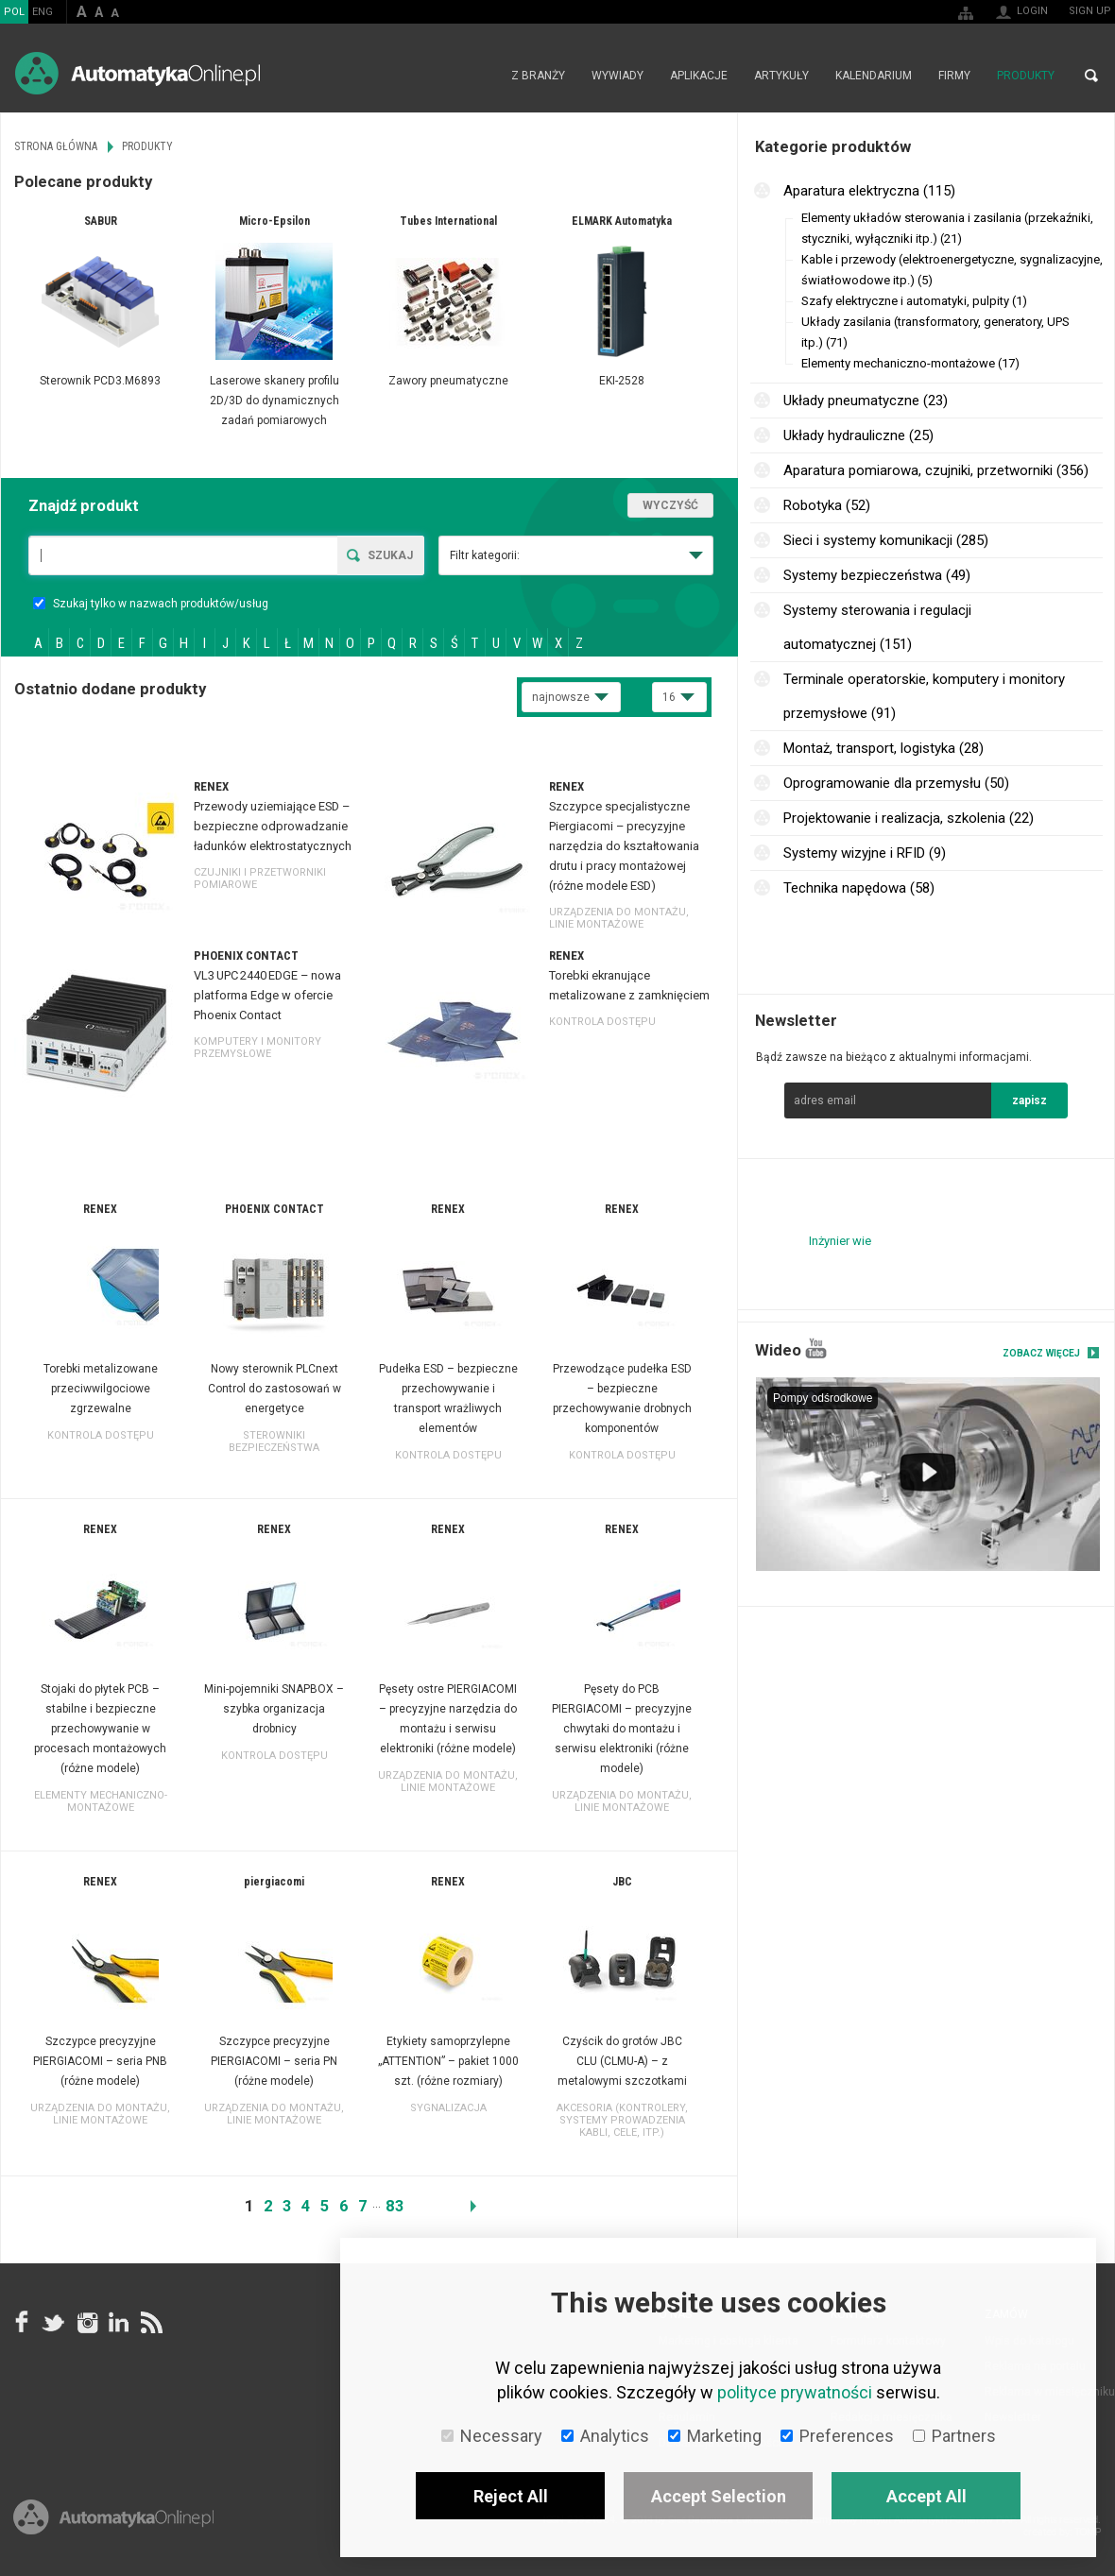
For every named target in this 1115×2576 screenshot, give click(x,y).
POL (14, 12)
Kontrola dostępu (602, 1021)
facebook (22, 2323)
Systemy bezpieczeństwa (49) (876, 575)
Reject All (510, 2496)
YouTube (816, 1348)
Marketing (715, 2436)
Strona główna (477, 75)
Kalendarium (873, 75)
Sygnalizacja (448, 2108)
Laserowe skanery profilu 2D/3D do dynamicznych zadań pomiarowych (274, 400)
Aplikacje (699, 75)
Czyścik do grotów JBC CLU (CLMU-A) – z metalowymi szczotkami (622, 2061)
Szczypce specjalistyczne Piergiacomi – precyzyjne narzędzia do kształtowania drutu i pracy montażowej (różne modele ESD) (624, 846)
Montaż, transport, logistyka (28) (883, 748)
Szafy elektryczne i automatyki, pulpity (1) (914, 301)
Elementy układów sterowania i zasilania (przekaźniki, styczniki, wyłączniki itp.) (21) (947, 228)
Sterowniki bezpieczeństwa (274, 1441)
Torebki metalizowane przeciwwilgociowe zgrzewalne (100, 1388)
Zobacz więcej (1041, 1353)
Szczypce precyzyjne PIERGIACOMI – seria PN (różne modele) (274, 2061)
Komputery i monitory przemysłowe (257, 1047)
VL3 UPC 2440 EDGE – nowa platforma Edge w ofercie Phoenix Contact (267, 995)
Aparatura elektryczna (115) (869, 190)
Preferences (837, 2436)
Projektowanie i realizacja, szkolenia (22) (908, 818)
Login (1032, 11)
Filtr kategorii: (485, 555)
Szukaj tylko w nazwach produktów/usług (150, 603)
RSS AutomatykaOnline (150, 2323)
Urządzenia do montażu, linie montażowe (619, 918)
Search (1091, 75)
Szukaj (390, 555)
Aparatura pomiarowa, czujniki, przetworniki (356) (936, 470)
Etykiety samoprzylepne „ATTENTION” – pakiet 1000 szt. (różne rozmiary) (448, 2061)
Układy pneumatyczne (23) (865, 400)
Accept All (926, 2496)
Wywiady (617, 75)
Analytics (605, 2436)
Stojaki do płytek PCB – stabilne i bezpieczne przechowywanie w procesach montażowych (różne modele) (100, 1728)
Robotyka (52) (826, 505)
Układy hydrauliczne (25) (858, 435)
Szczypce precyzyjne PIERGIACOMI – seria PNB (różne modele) (100, 2061)
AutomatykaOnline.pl (137, 73)
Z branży (538, 75)
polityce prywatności (794, 2392)
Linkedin (118, 2323)
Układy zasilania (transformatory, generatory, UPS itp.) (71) (935, 332)
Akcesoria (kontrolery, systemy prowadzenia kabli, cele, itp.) (622, 2120)
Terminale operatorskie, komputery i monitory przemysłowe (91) (924, 696)
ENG (42, 12)
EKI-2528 (621, 380)
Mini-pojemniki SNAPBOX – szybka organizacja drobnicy (274, 1708)
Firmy (954, 75)
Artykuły (781, 75)
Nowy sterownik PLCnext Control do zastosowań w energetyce (274, 1388)
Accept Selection (718, 2496)
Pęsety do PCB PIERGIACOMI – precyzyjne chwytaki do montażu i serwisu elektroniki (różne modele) (622, 1728)
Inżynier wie (840, 1241)
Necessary (491, 2436)
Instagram (86, 2323)
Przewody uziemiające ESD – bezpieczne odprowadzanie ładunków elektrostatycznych (273, 826)
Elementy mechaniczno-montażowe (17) (910, 363)
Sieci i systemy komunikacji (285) (885, 540)
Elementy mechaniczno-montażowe (100, 1801)
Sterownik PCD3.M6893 (100, 380)
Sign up (1090, 11)
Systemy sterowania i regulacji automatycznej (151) (877, 627)
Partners (954, 2436)
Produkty (1026, 75)
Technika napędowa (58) (859, 887)
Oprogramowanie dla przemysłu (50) (896, 783)
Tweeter (54, 2323)
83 (395, 2206)
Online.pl (113, 2516)
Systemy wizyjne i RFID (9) (864, 853)
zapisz (1029, 1100)
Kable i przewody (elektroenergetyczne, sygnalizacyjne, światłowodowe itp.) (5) (952, 269)
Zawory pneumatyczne (448, 380)
